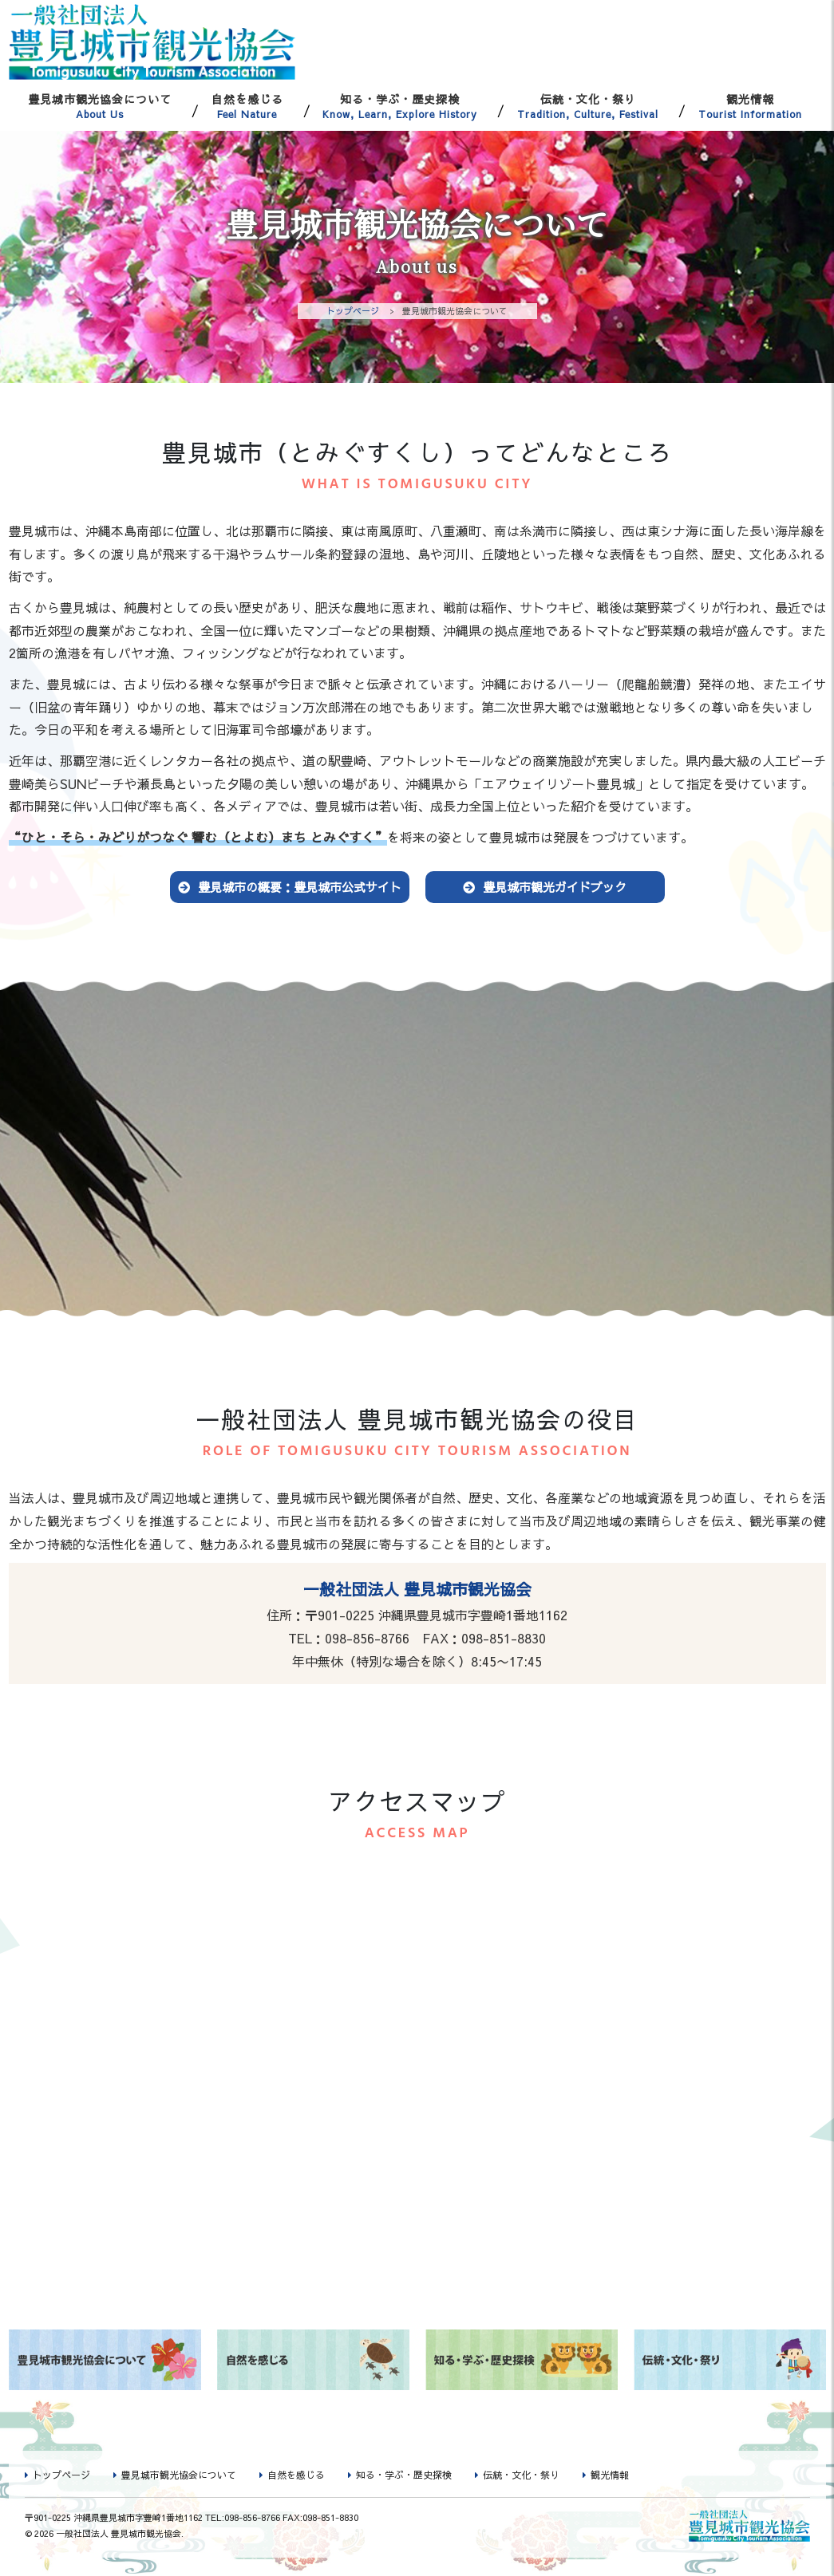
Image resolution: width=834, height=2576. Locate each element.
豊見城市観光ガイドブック (554, 888)
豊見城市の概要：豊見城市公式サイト (299, 888)
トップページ (352, 311)
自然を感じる (247, 106)
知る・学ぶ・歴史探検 (400, 106)
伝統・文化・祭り (587, 106)
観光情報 (750, 106)
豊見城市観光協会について (100, 106)
